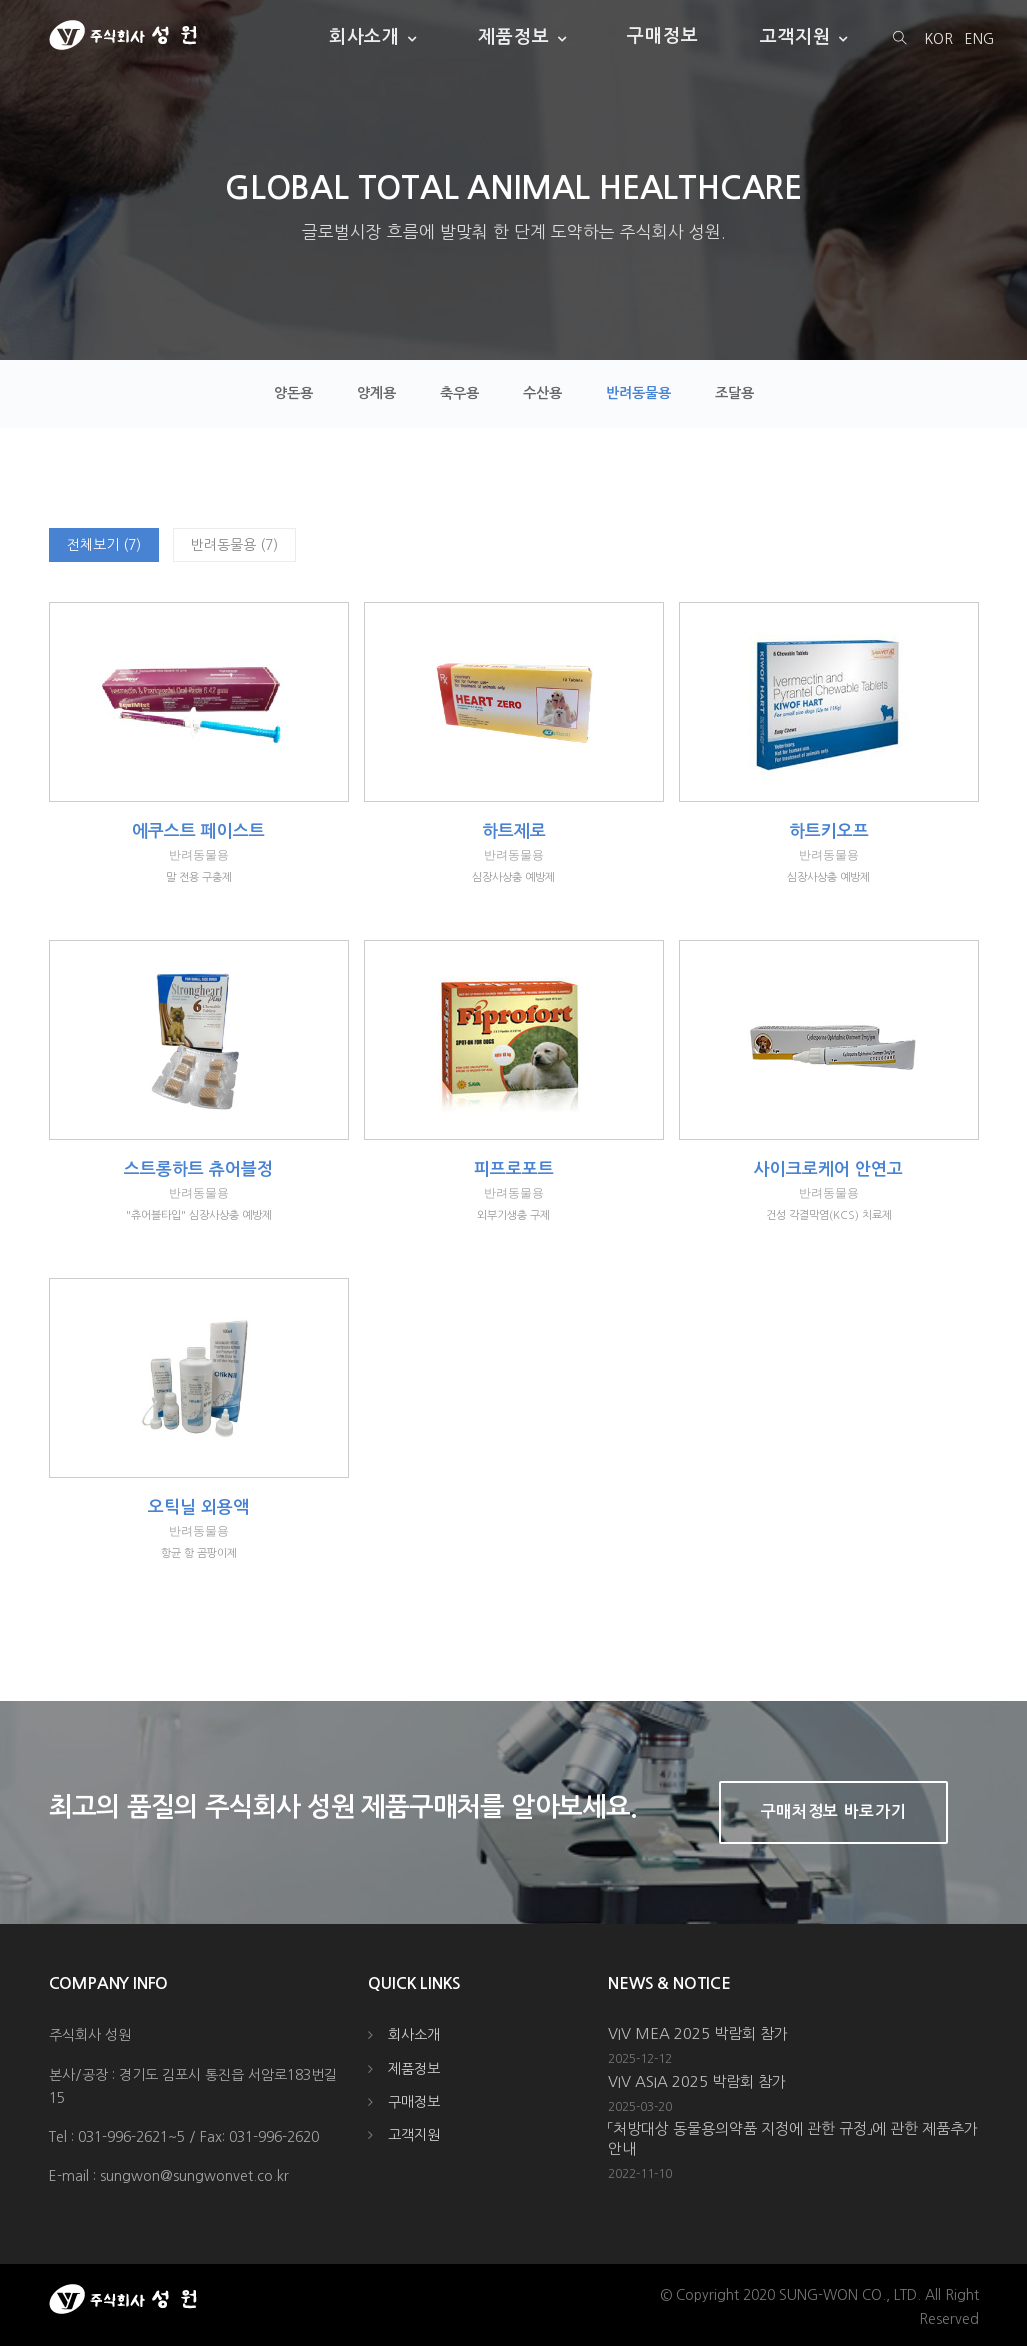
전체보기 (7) (104, 545)
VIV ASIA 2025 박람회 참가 (697, 2081)
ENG (979, 39)
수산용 (542, 393)
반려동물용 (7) (234, 545)
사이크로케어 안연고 (828, 1169)
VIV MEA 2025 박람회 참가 (698, 2033)
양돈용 (293, 393)
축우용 (459, 393)
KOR (938, 39)
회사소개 (365, 36)
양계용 (376, 393)
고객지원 (796, 36)
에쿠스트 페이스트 (198, 831)
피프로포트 (514, 1169)
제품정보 (514, 36)
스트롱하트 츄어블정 (198, 1169)
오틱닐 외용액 (198, 1507)
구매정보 (663, 36)
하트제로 (514, 831)
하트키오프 (829, 831)
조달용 (734, 393)
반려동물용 (638, 393)
